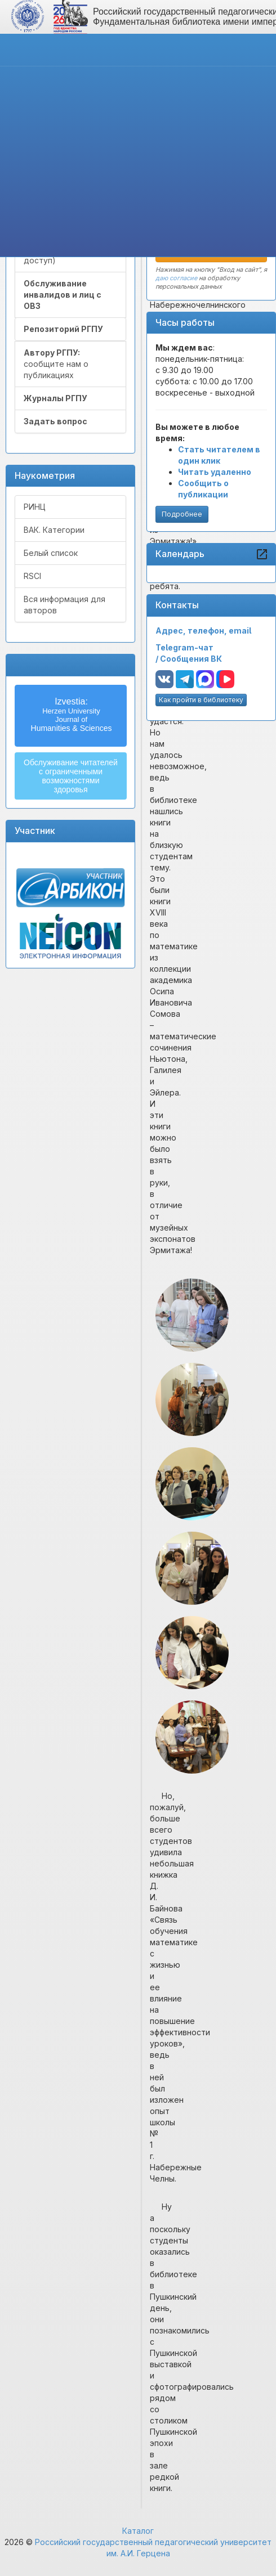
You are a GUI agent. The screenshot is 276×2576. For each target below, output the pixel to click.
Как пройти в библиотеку (201, 699)
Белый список (51, 553)
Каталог (138, 2530)
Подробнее (182, 514)
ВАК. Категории (54, 530)
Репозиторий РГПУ (63, 329)
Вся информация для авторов (64, 604)
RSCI (32, 576)
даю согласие (176, 278)
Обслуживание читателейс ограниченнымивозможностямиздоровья (71, 776)
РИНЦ (35, 506)
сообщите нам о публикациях (56, 364)
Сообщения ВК (191, 658)
